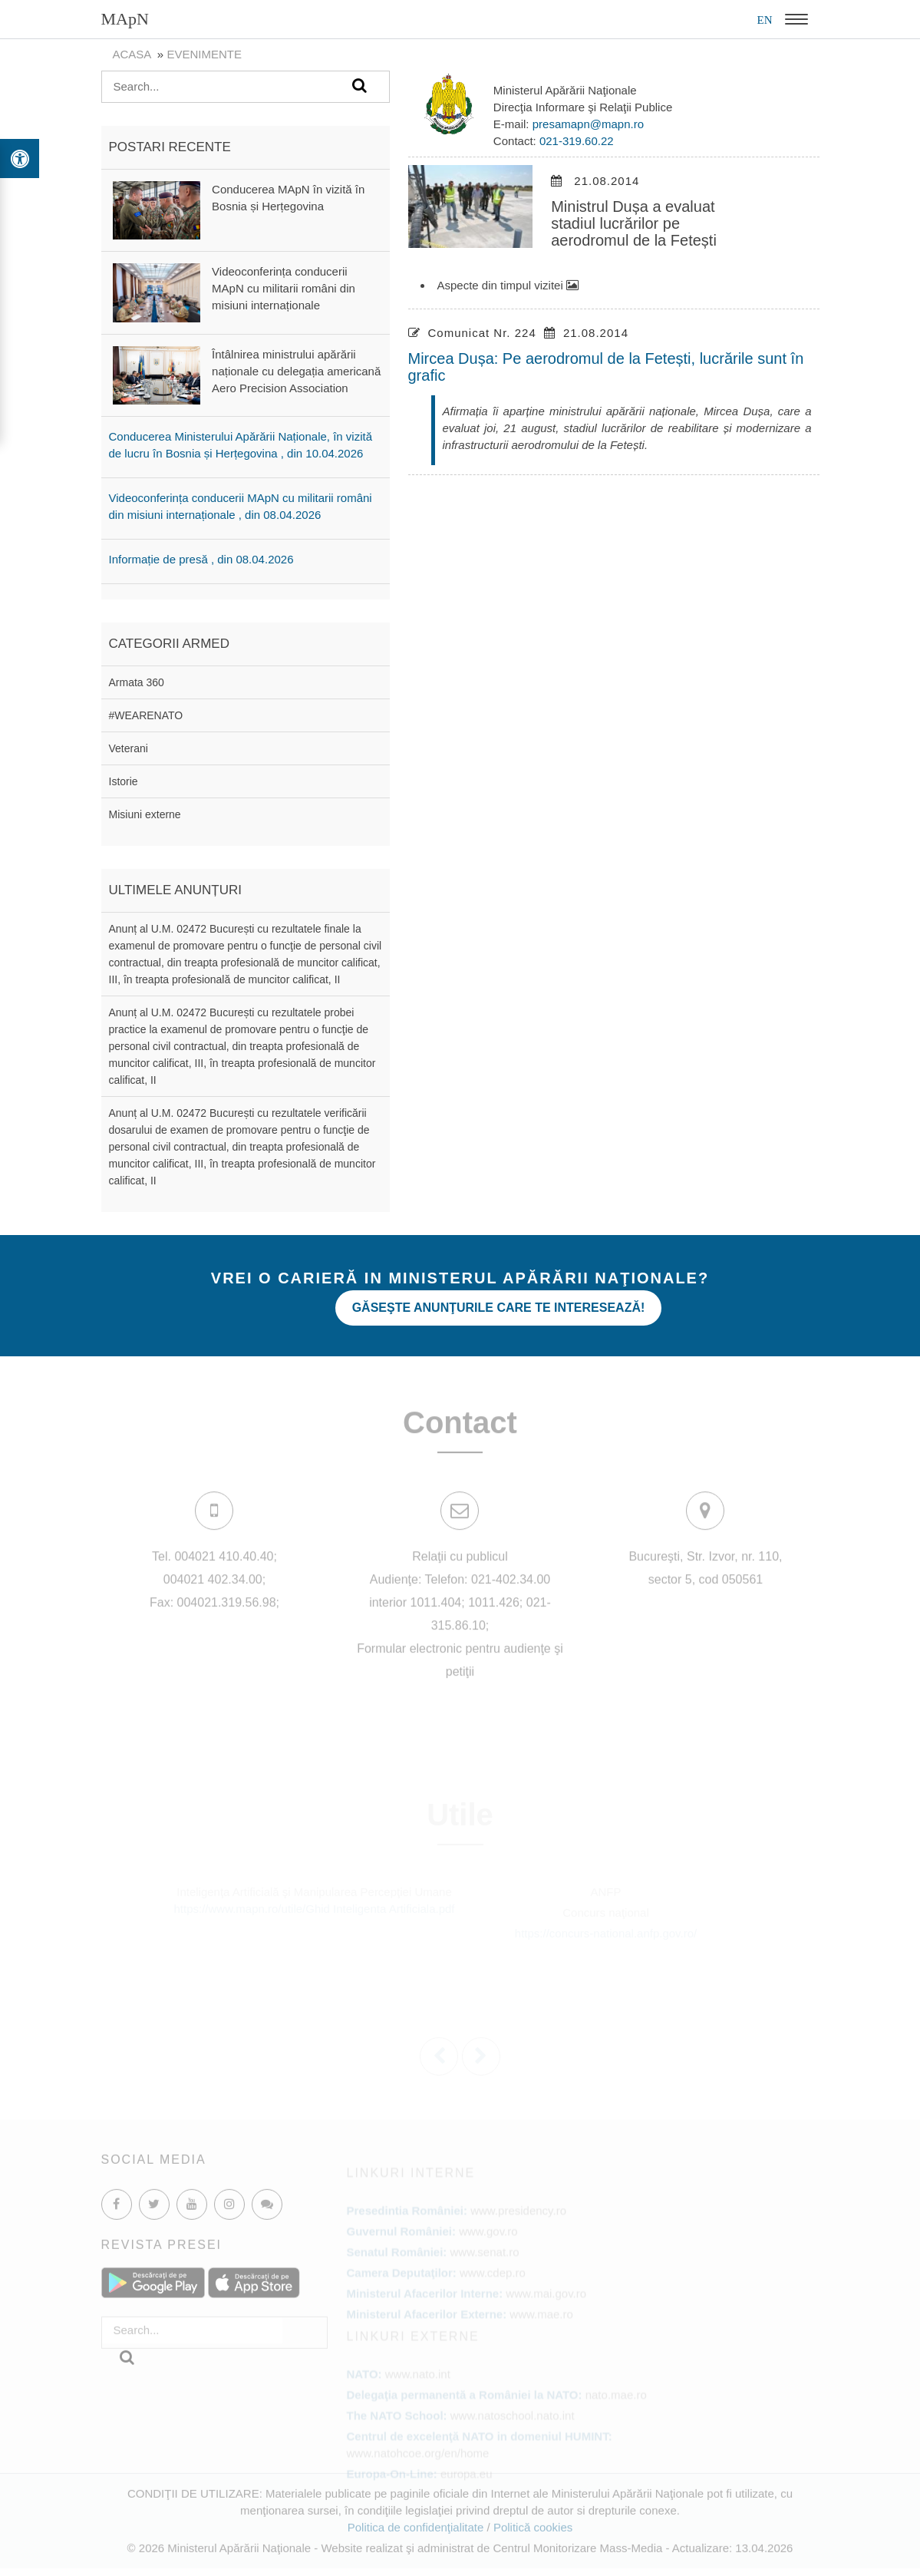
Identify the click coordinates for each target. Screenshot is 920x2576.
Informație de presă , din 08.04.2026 (201, 559)
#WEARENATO (146, 715)
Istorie (123, 781)
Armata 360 (136, 682)
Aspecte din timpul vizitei (508, 285)
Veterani (128, 748)
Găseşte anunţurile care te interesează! (498, 1307)
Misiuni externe (145, 814)
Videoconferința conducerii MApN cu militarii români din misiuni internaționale (283, 288)
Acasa (132, 54)
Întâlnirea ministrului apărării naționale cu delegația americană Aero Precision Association (296, 371)
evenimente (204, 54)
